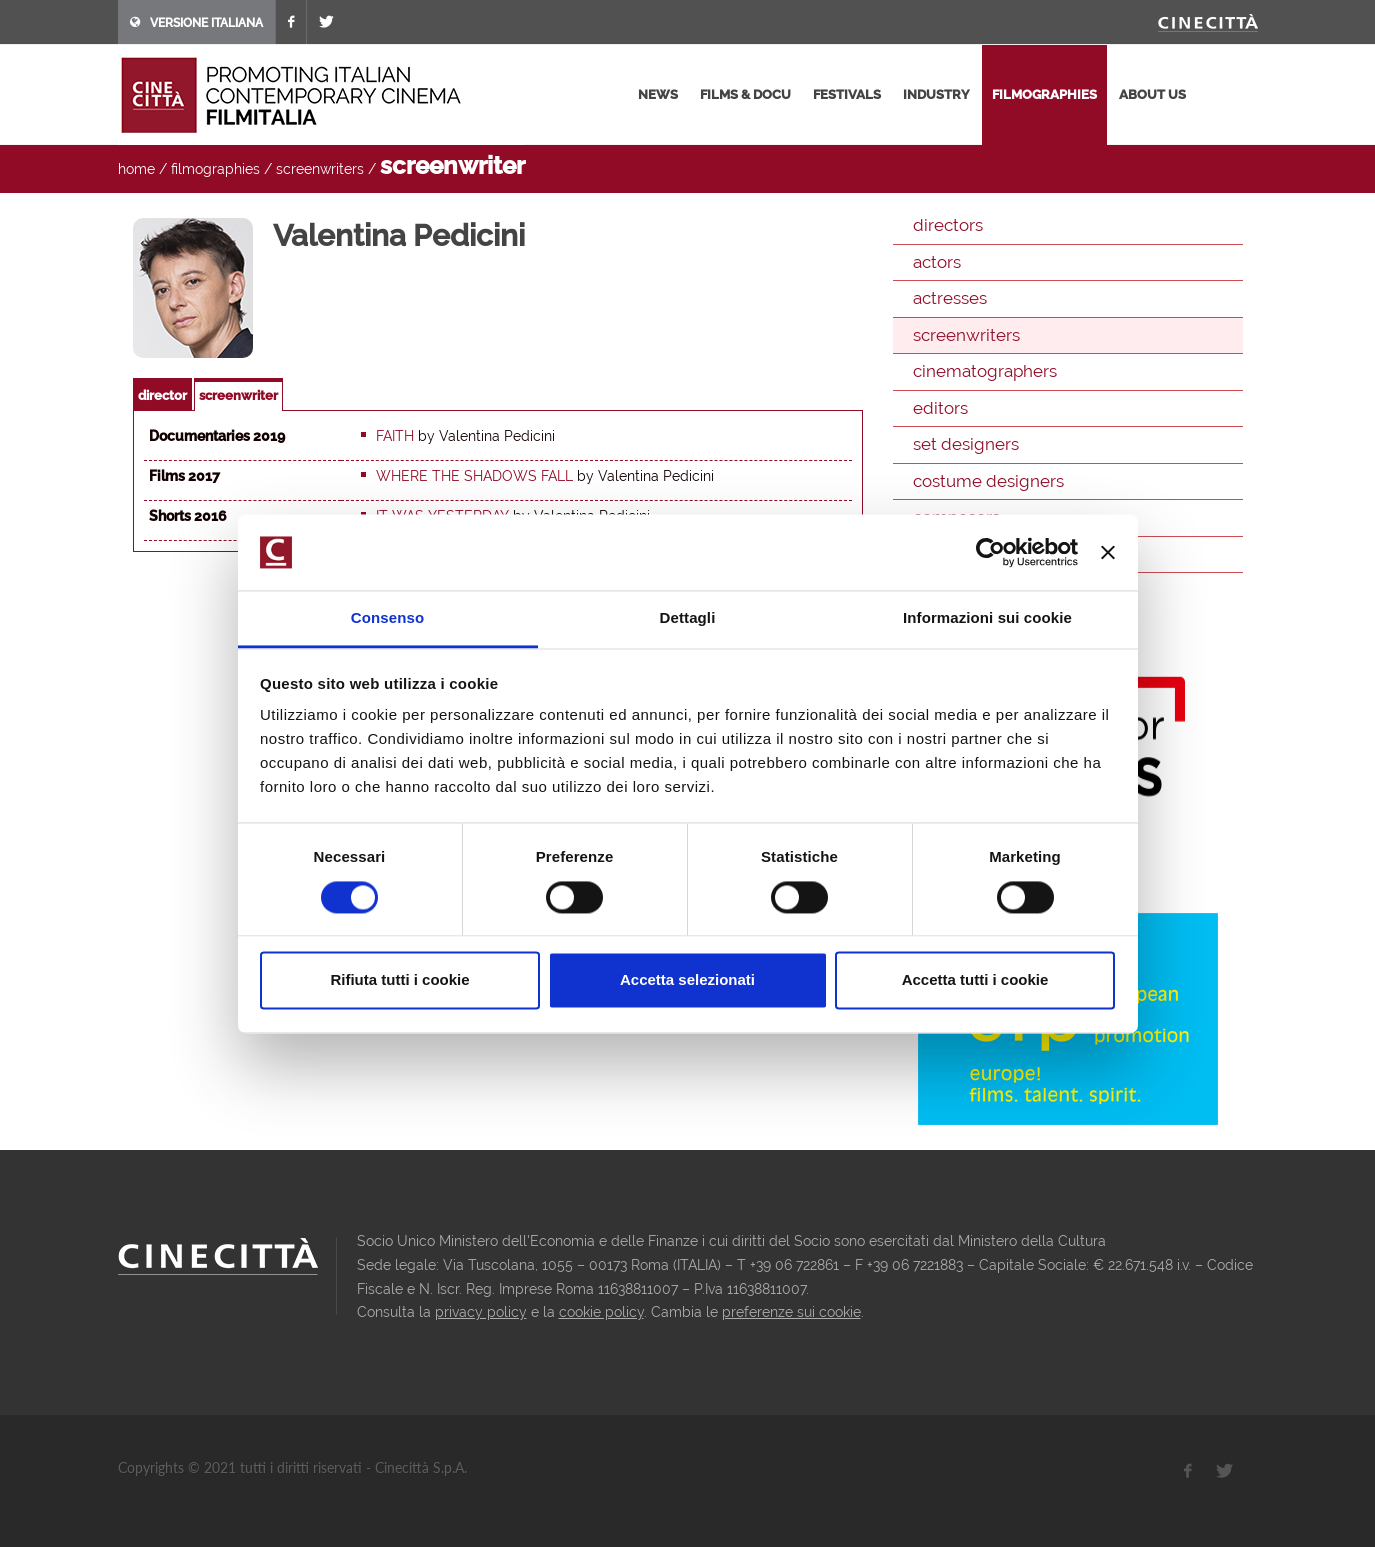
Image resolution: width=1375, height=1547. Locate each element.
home (136, 169)
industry (936, 94)
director (162, 395)
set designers (966, 444)
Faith (395, 436)
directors (948, 225)
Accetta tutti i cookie (975, 980)
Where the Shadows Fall (474, 476)
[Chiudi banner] (1108, 552)
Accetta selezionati (687, 980)
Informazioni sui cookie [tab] (987, 618)
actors (937, 262)
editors (940, 408)
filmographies (1044, 94)
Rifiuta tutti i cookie (399, 980)
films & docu (745, 94)
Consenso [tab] (387, 618)
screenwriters (320, 169)
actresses (950, 298)
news (658, 94)
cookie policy (601, 1312)
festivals (847, 94)
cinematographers (985, 371)
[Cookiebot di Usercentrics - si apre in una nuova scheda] (990, 552)
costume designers (988, 481)
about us (1152, 94)
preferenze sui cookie (791, 1312)
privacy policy (481, 1312)
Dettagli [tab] (688, 618)
